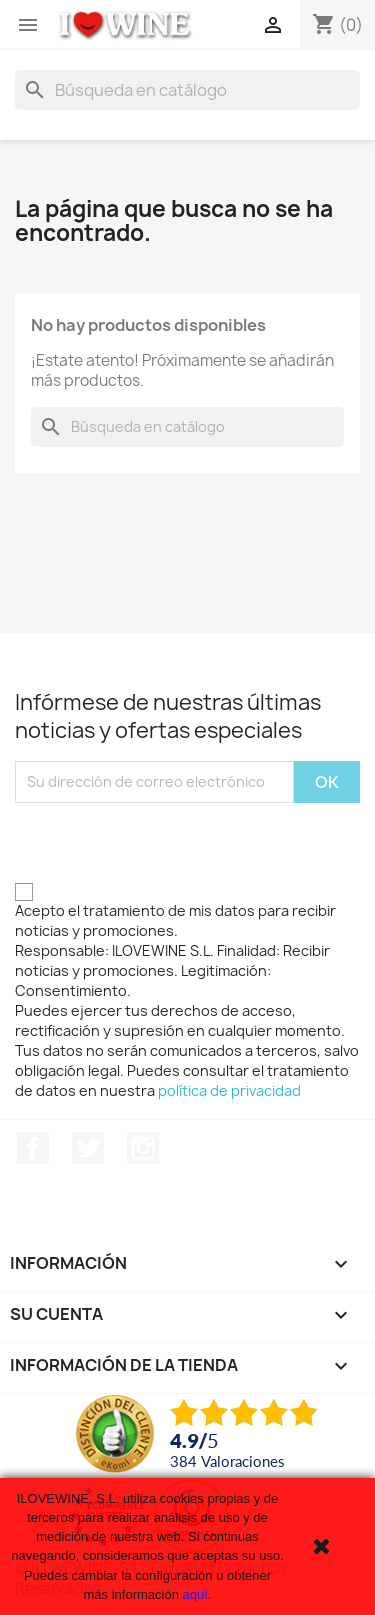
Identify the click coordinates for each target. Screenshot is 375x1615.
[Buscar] (187, 90)
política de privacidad (229, 1090)
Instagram (143, 1148)
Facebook (33, 1148)
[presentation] (167, 842)
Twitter (88, 1148)
